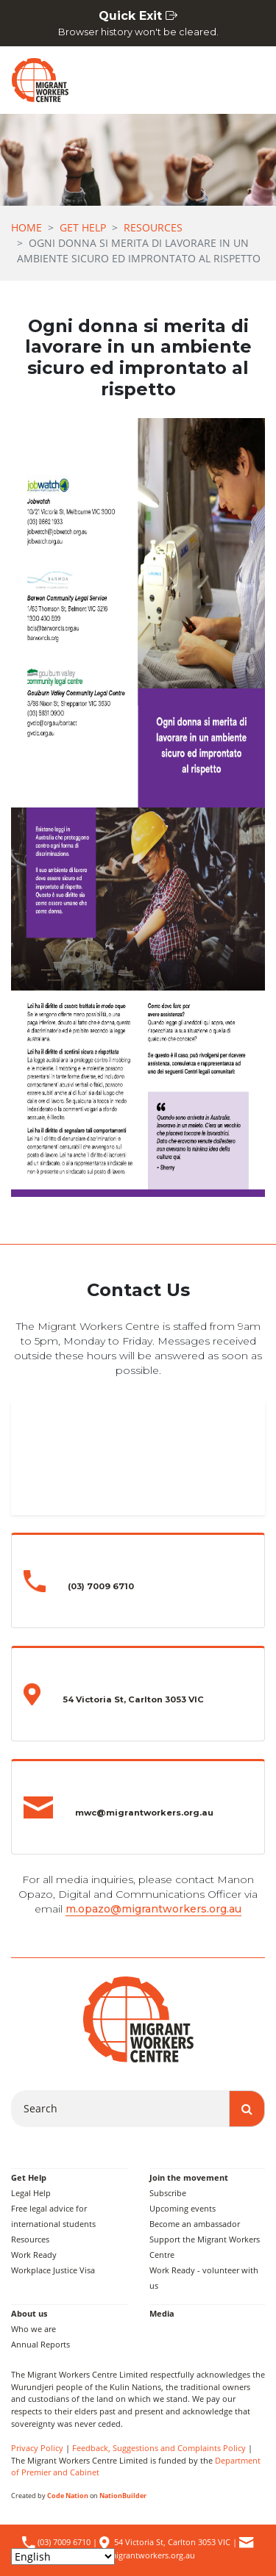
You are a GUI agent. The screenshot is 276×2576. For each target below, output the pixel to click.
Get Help (83, 227)
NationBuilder (122, 2495)
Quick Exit (138, 24)
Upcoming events (182, 2208)
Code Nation (67, 2495)
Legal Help (31, 2192)
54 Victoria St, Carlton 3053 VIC (172, 2541)
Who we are (33, 2328)
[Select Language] (63, 2556)
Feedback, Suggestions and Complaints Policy (159, 2447)
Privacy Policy (37, 2447)
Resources (153, 227)
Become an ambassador (194, 2223)
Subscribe (167, 2192)
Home (26, 227)
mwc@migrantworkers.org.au (139, 2555)
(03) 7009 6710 (63, 2541)
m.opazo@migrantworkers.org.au (153, 1908)
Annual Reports (40, 2344)
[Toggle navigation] (246, 80)
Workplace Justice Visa (53, 2269)
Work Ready (34, 2254)
